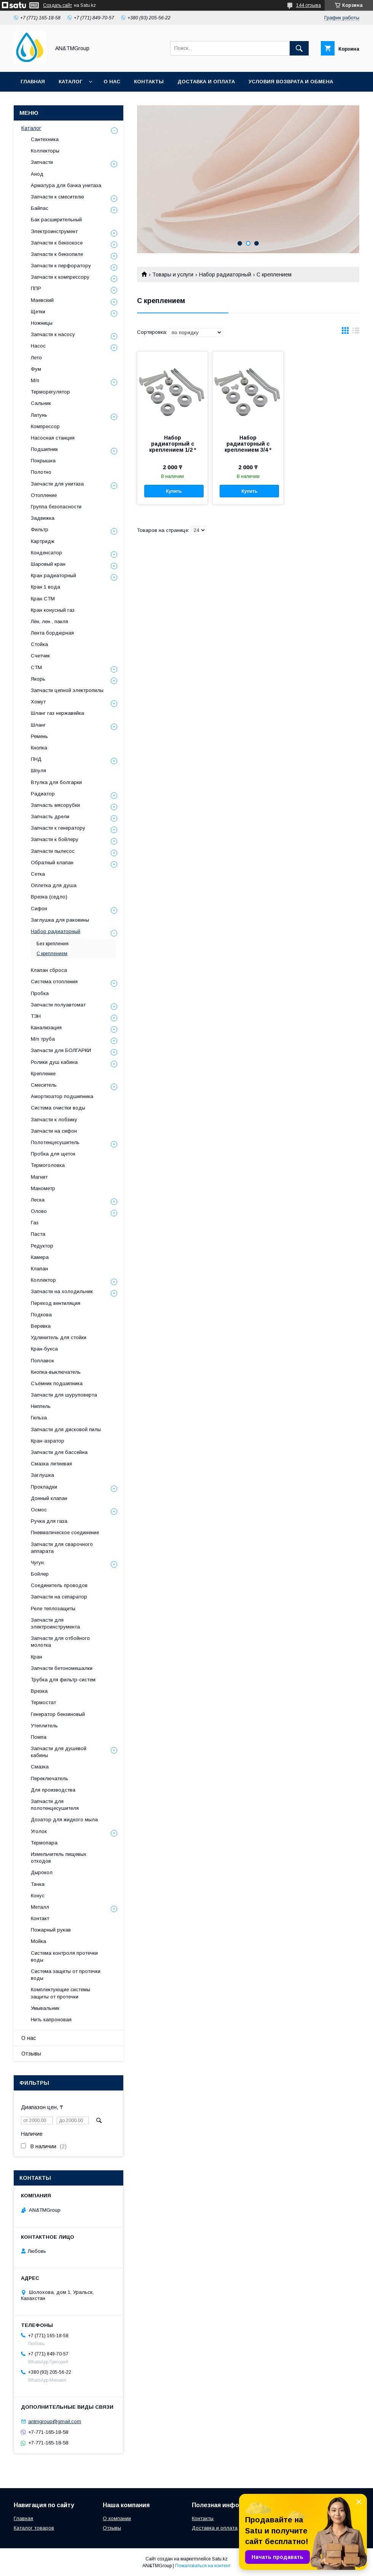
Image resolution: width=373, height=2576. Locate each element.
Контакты (149, 81)
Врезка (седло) (49, 897)
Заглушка (42, 1475)
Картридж (42, 541)
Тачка (38, 1884)
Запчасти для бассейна (59, 1452)
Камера (40, 1257)
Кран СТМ (43, 599)
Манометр (43, 1188)
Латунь (39, 415)
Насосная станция (53, 438)
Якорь (38, 679)
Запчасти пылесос (53, 851)
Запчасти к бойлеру (54, 839)
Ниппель (41, 1406)
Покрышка (43, 460)
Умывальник (45, 2008)
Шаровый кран (48, 564)
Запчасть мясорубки (55, 805)
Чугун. (38, 1562)
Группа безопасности (56, 506)
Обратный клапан (52, 862)
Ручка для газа (49, 1521)
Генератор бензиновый (58, 1714)
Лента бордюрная (52, 633)
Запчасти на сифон (54, 1131)
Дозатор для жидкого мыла (64, 1819)
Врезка (39, 1691)
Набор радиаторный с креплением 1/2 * (172, 444)
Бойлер (40, 1574)
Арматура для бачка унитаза (66, 185)
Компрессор (45, 426)
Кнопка (39, 748)
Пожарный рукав (51, 1930)
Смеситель (44, 1085)
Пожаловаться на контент (203, 2565)
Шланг (38, 725)
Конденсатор (46, 553)
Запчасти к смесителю (57, 197)
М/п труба (43, 1039)
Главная (33, 81)
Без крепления (53, 943)
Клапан (39, 1268)
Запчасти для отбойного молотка (60, 1641)
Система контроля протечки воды (64, 1956)
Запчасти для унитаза (57, 484)
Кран (36, 1657)
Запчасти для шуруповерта (64, 1395)
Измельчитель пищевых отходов (58, 1857)
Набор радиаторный (225, 274)
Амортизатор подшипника (62, 1096)
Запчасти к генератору (58, 828)
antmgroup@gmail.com (54, 2421)
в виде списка (355, 332)
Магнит (39, 1177)
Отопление (44, 495)
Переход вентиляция (55, 1303)
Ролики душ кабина (54, 1062)
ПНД (36, 759)
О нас (112, 81)
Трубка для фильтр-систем (63, 1679)
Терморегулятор (50, 392)
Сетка (38, 874)
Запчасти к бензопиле (57, 254)
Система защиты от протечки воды (65, 1974)
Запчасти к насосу (53, 334)
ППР (36, 288)
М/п (35, 380)
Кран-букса (44, 1349)
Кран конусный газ (53, 610)
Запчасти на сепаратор (59, 1597)
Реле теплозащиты (53, 1608)
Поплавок (42, 1360)
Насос (38, 346)
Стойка (39, 644)
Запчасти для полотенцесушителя (55, 1804)
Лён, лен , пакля (49, 621)
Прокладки (44, 1487)
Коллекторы (45, 151)
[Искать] (299, 48)
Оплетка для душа (54, 885)
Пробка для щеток (53, 1154)
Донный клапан (49, 1498)
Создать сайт (57, 5)
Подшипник (44, 449)
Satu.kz (220, 2559)
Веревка (41, 1326)
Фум (36, 369)
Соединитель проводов (59, 1585)
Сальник (41, 403)
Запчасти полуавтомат (58, 1005)
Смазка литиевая (51, 1464)
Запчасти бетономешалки (61, 1668)
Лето (36, 357)
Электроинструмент (54, 231)
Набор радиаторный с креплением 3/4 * (248, 444)
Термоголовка (48, 1165)
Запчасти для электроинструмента (55, 1623)
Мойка (38, 1941)
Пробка (40, 993)
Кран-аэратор (47, 1441)
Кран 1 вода (45, 587)
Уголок (39, 1831)
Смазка (40, 1767)
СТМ (36, 667)
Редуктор (42, 1246)
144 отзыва (308, 5)
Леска (38, 1200)
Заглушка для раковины (60, 920)
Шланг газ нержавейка (57, 713)
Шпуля (38, 770)
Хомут (38, 702)
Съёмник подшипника (57, 1383)
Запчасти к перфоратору (61, 265)
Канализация (46, 1027)
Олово (39, 1211)
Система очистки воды (58, 1108)
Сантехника (45, 139)
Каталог (70, 81)
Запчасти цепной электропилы (67, 690)
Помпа (38, 1737)
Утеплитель (44, 1725)
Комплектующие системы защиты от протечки (60, 1993)
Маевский (42, 300)
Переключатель (49, 1778)
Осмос (39, 1510)
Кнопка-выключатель (56, 1372)
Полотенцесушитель (55, 1142)
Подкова (41, 1314)
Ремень (39, 736)
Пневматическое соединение (65, 1532)
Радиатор (43, 794)
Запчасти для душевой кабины (58, 1752)
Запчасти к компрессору (60, 277)
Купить (174, 491)
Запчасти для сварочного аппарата (62, 1547)
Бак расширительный (56, 219)
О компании (117, 2518)
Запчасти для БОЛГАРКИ (61, 1050)
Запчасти (42, 162)
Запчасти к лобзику (54, 1119)
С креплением (52, 953)
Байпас (39, 208)
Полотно (41, 472)
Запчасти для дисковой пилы (66, 1429)
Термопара (44, 1843)
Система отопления (54, 981)
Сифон (39, 908)
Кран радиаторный (53, 575)
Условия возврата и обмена (291, 81)
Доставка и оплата (206, 81)
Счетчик (40, 656)
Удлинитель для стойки (58, 1337)
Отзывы (31, 2054)
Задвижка (42, 518)
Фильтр (39, 529)
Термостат (43, 1702)
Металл (40, 1907)
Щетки (38, 311)
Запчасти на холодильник (62, 1291)
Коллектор (43, 1280)
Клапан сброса (49, 970)
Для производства (53, 1790)
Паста (38, 1234)
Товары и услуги (172, 274)
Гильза (39, 1418)
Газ (34, 1222)
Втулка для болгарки (56, 782)
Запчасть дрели (50, 816)
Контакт (40, 1918)
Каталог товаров (34, 2528)
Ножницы (42, 323)
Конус (38, 1895)
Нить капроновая (51, 2019)
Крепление (43, 1073)
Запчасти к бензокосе (57, 243)
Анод (37, 174)
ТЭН (36, 1016)
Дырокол (42, 1872)
